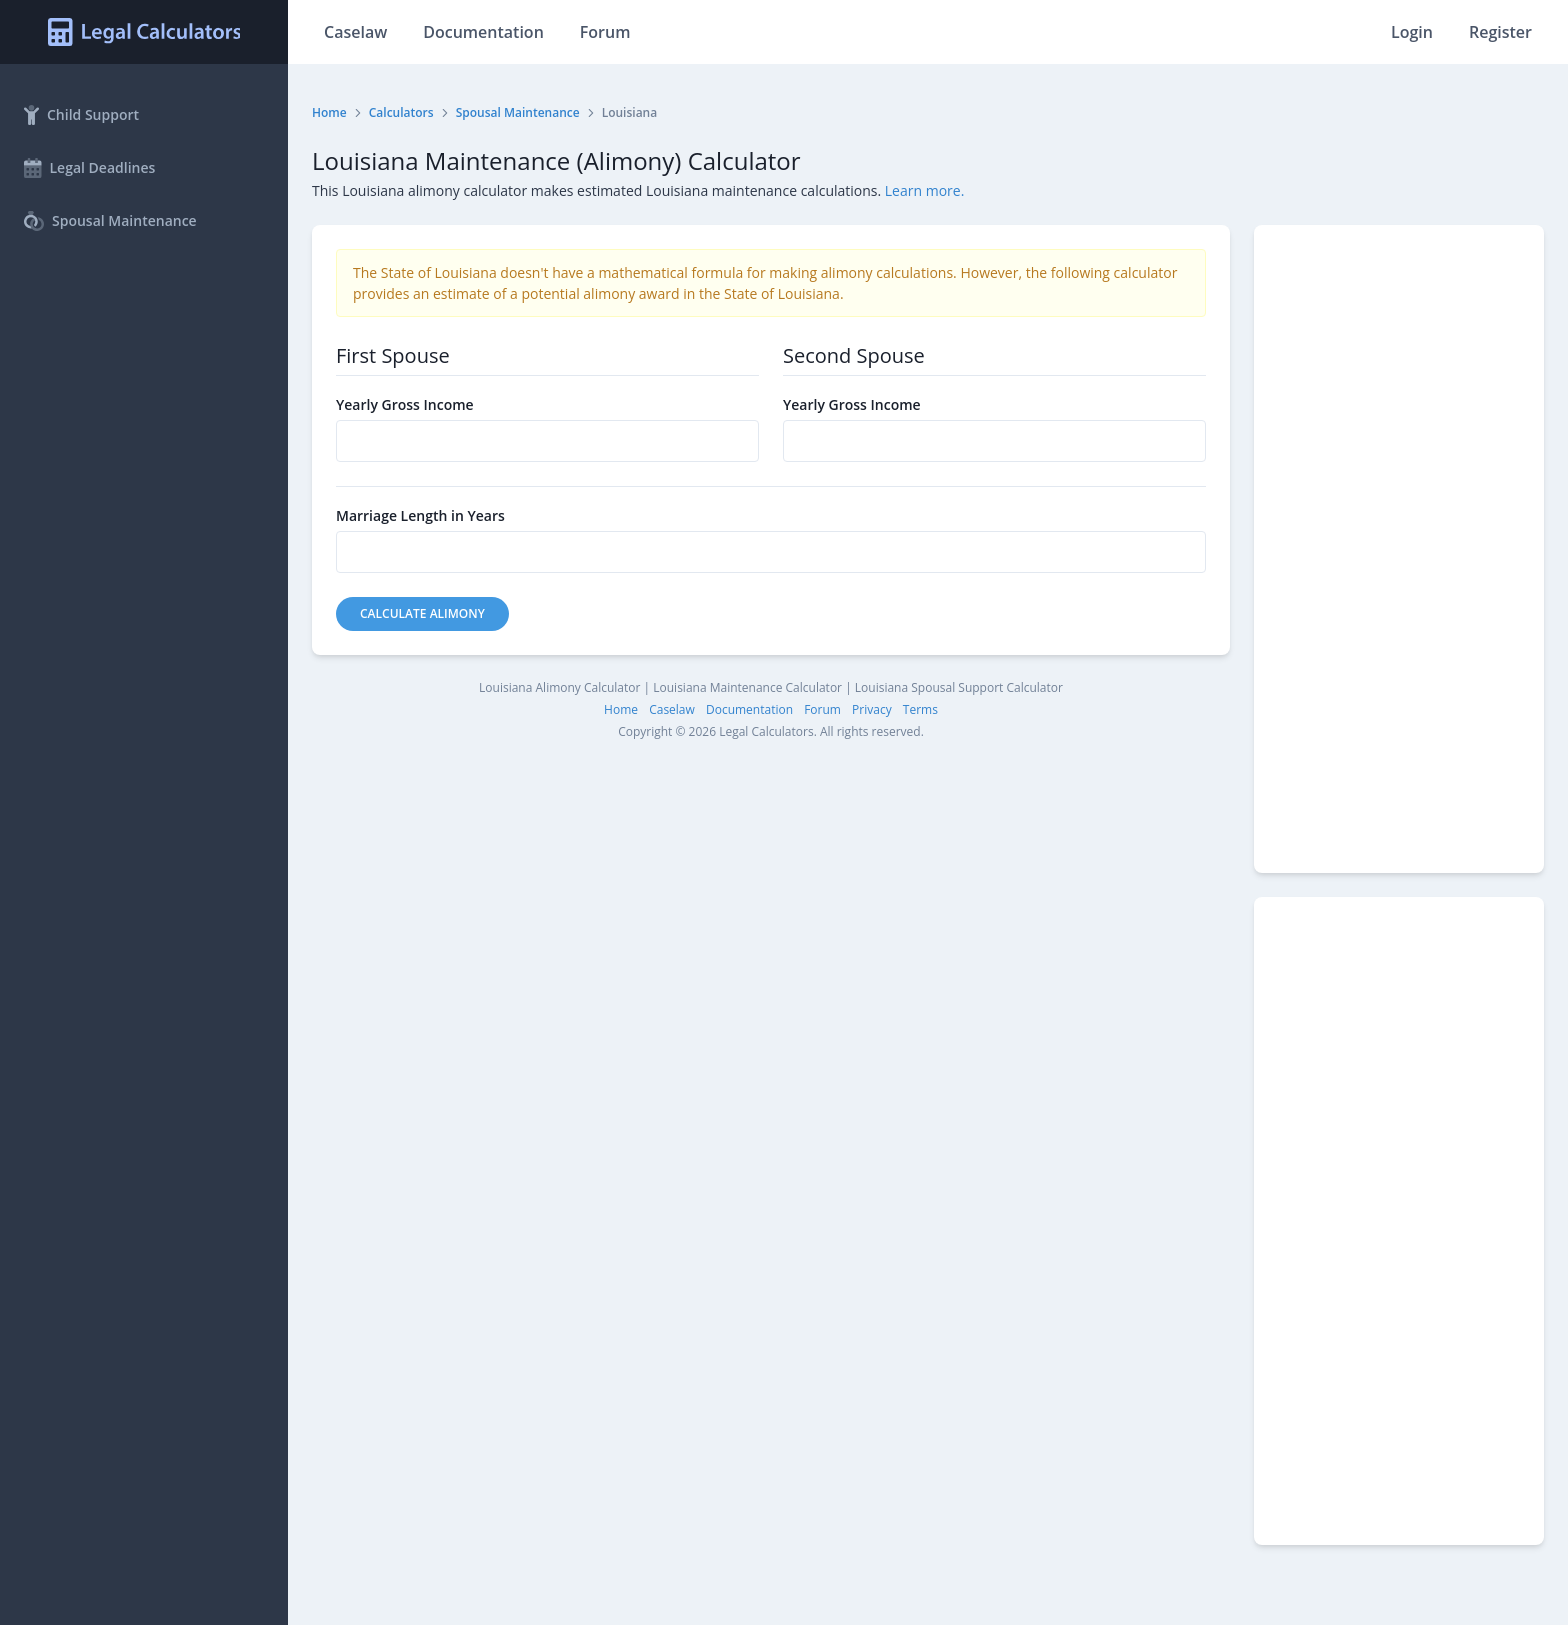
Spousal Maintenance (518, 112)
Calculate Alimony (422, 613)
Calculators (401, 112)
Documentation (483, 32)
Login (1412, 32)
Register (1500, 32)
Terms (920, 709)
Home (329, 112)
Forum (605, 32)
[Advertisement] (1399, 549)
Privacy (872, 709)
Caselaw (355, 32)
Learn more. (925, 190)
